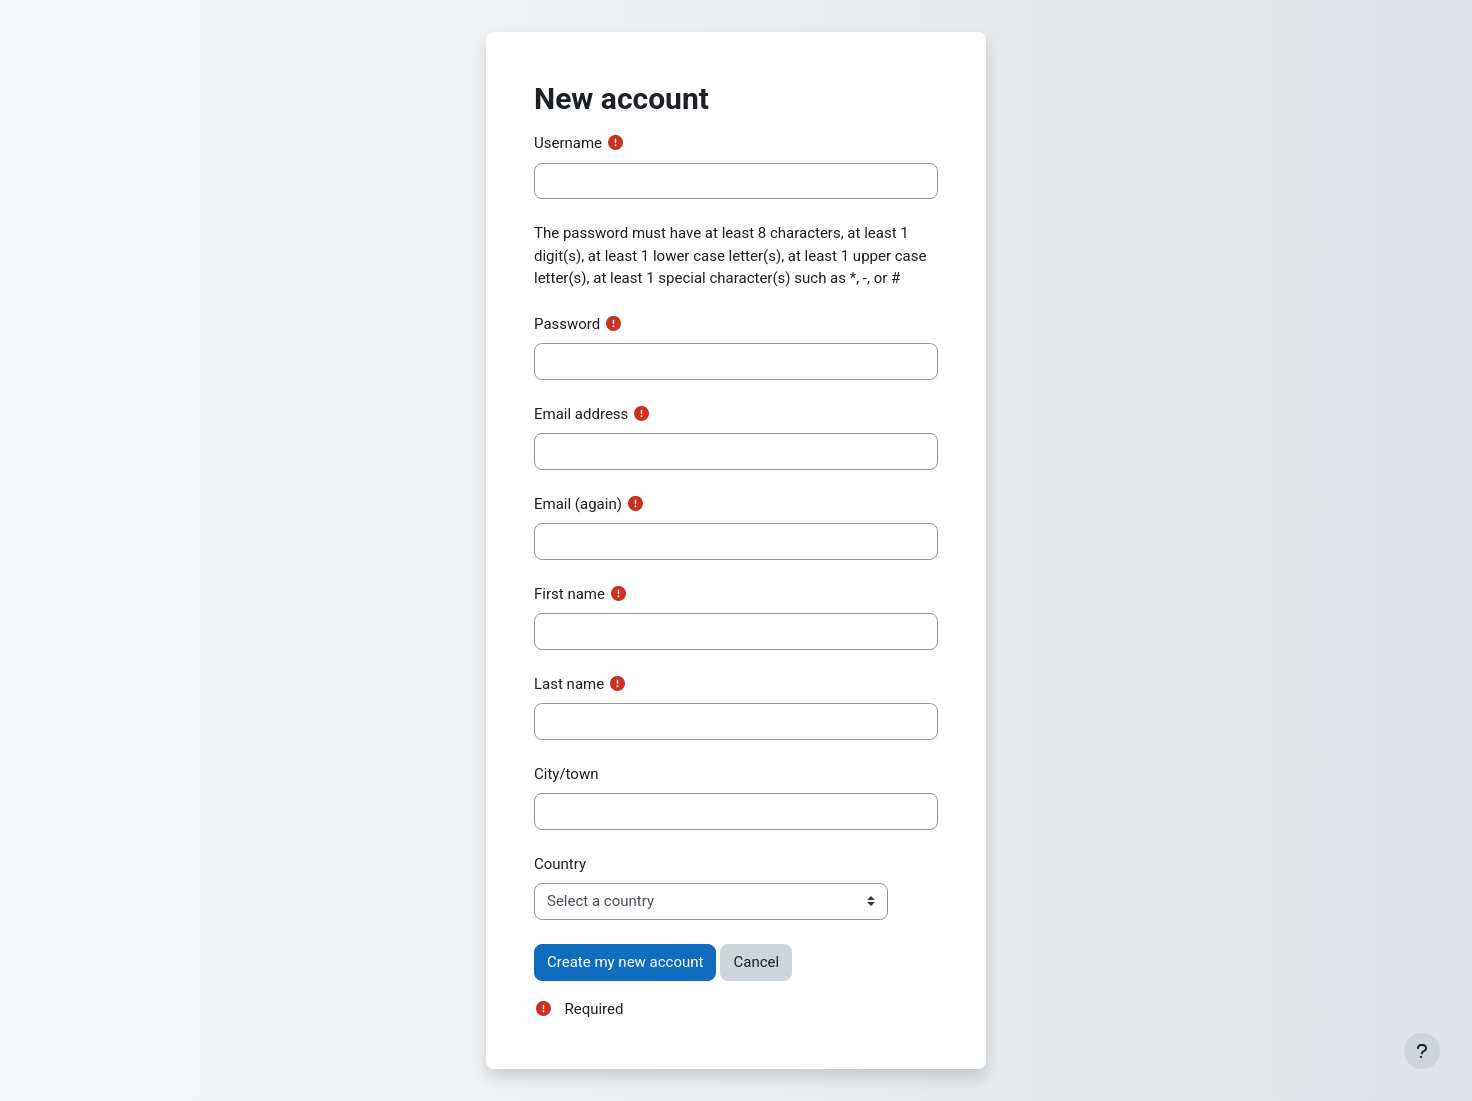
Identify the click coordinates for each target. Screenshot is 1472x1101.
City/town (566, 774)
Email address (581, 414)
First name (569, 594)
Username (568, 143)
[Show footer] (1422, 1051)
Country (560, 864)
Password (567, 324)
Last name (569, 684)
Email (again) (578, 504)
